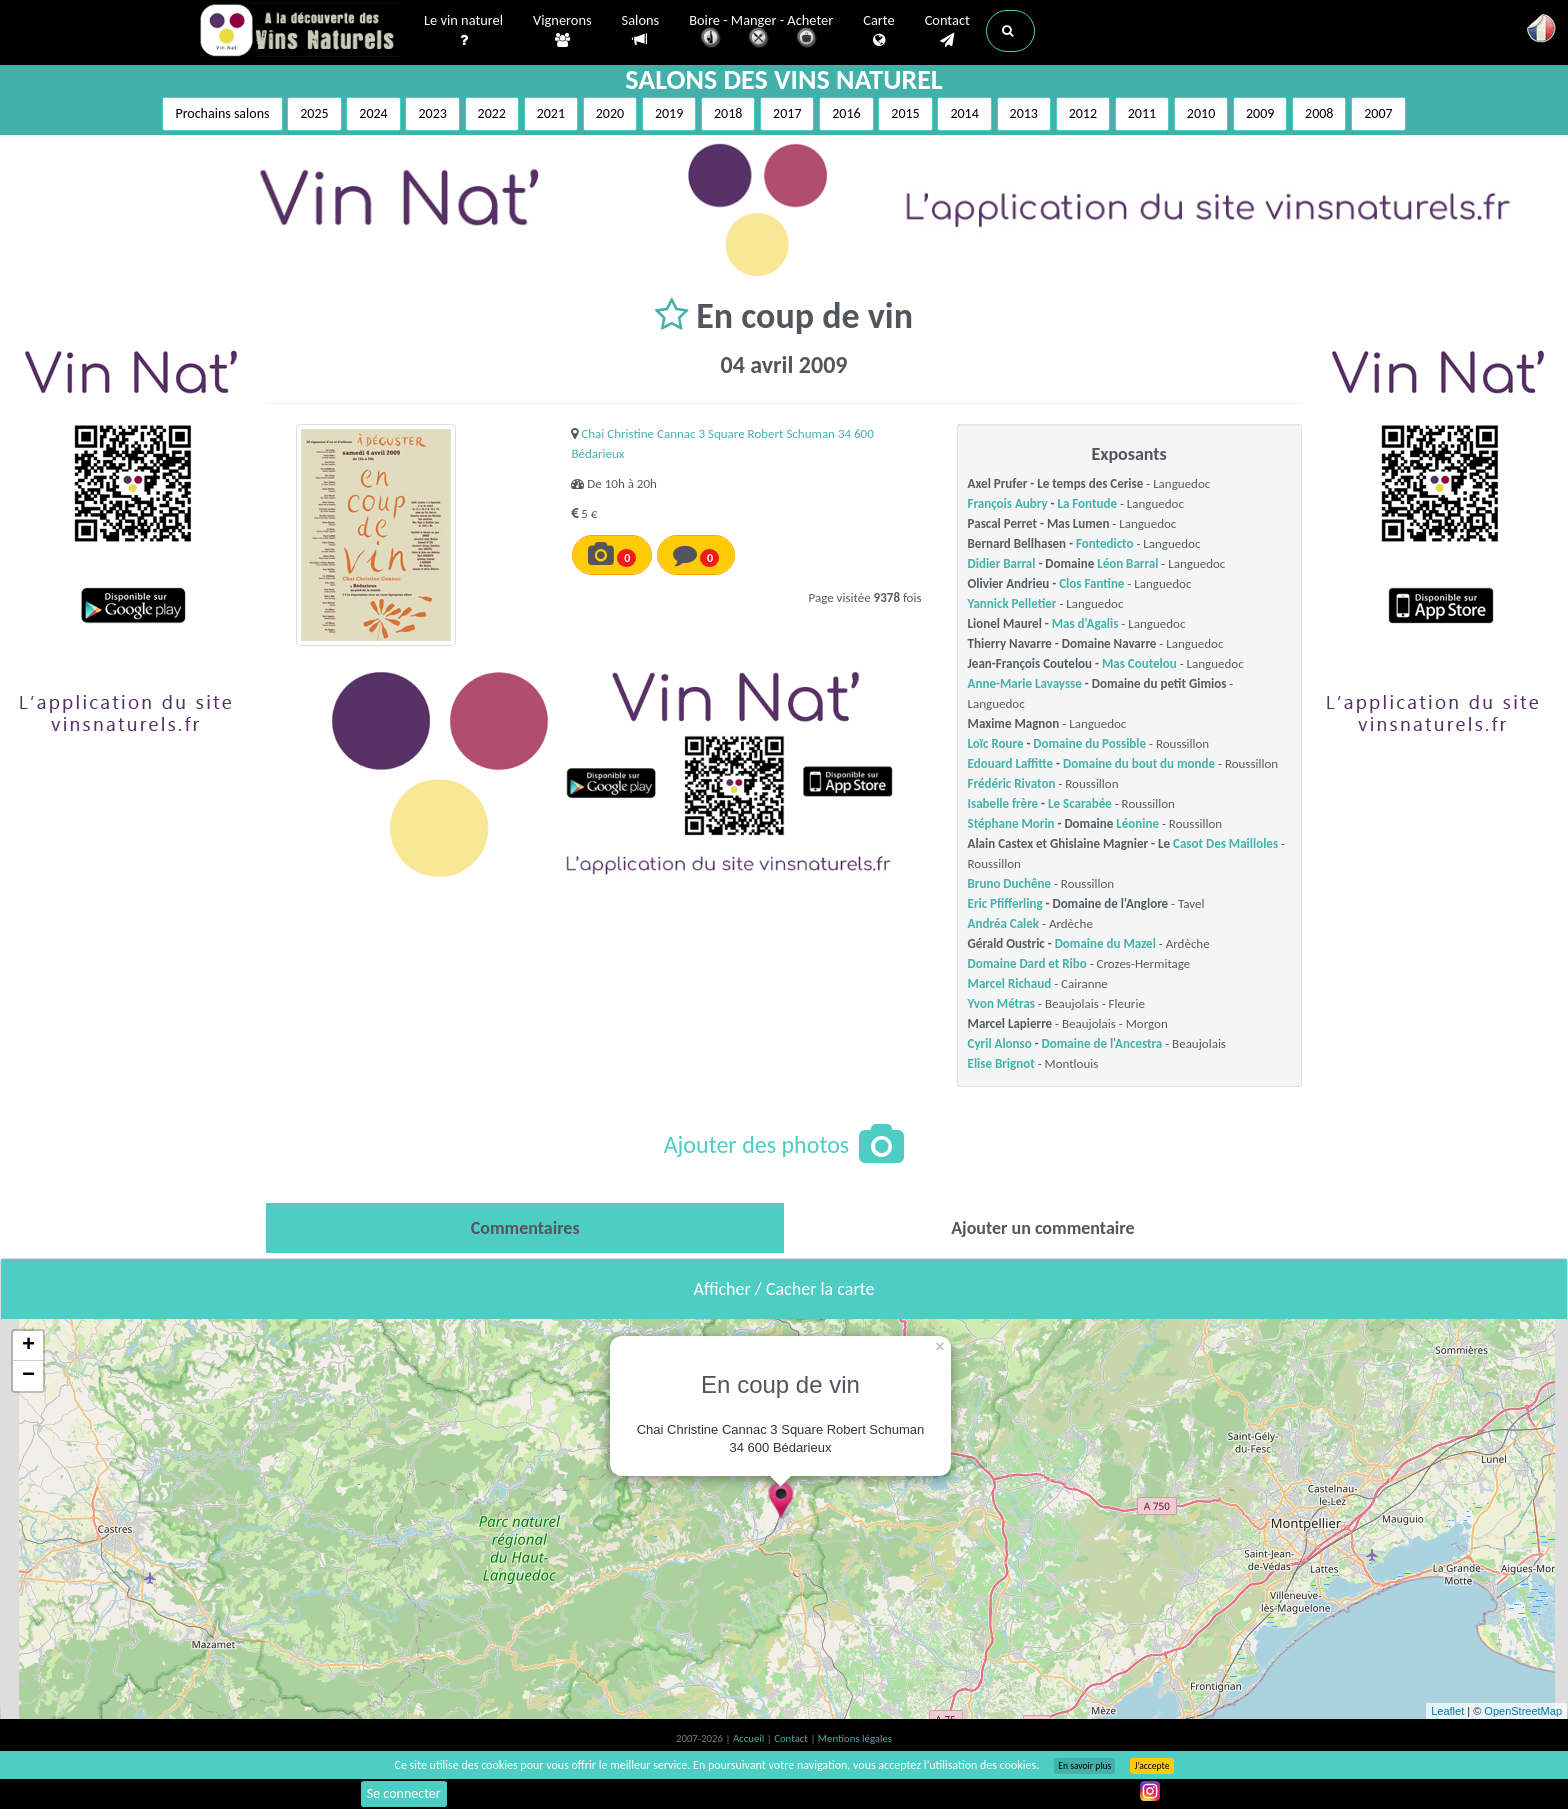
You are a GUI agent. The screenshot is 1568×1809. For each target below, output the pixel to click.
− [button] (28, 1376)
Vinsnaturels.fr (299, 32)
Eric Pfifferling (1005, 903)
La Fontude (1087, 503)
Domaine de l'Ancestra (1102, 1043)
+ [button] (28, 1346)
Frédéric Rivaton (1012, 783)
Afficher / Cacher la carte (784, 1289)
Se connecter (404, 1793)
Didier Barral (1002, 563)
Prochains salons (222, 113)
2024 (373, 113)
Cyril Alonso (1000, 1043)
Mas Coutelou (1139, 663)
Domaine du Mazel (1105, 943)
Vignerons (562, 31)
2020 (610, 113)
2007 (1378, 113)
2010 (1201, 113)
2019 (669, 113)
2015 (905, 113)
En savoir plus (1084, 1766)
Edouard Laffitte (1011, 763)
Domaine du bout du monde (1139, 763)
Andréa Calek (1003, 923)
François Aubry (1008, 503)
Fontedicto (1105, 543)
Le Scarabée (1080, 803)
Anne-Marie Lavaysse (1025, 683)
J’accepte (1151, 1766)
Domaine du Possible (1089, 743)
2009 (1260, 113)
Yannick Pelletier (1012, 603)
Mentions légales (855, 1738)
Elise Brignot (1001, 1063)
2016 (846, 113)
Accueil (750, 1738)
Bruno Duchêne (1009, 883)
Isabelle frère (1003, 803)
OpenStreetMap (1523, 1711)
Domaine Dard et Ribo (1027, 963)
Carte (878, 31)
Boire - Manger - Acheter (761, 32)
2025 (314, 113)
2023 (432, 113)
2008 (1319, 113)
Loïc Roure (996, 743)
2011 (1142, 113)
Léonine (1137, 823)
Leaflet (1447, 1711)
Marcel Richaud (1010, 983)
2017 (787, 113)
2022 (492, 113)
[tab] (525, 1228)
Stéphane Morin (1011, 823)
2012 (1083, 113)
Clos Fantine (1091, 583)
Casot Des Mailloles (1225, 843)
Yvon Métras (1002, 1003)
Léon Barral (1127, 563)
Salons (641, 30)
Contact (947, 31)
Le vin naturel (463, 31)
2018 (728, 113)
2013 (1024, 113)
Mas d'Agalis (1085, 623)
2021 (551, 113)
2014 (964, 113)
